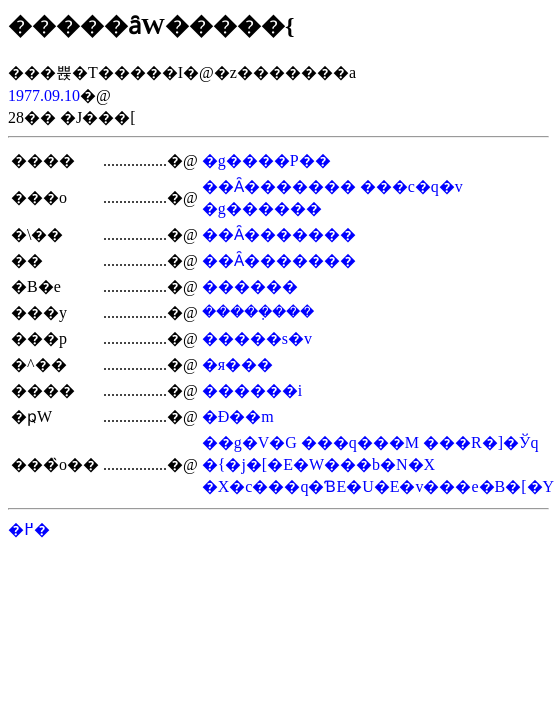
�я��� (237, 364)
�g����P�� (266, 160)
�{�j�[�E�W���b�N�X (318, 464)
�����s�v (257, 338)
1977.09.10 (44, 95)
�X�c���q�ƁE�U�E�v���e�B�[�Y (378, 486)
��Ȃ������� (279, 186)
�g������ (262, 208)
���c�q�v (411, 186)
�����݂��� (258, 311)
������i (252, 390)
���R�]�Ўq (480, 442)
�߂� (29, 529)
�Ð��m (238, 416)
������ (250, 286)
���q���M (360, 442)
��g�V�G (249, 442)
